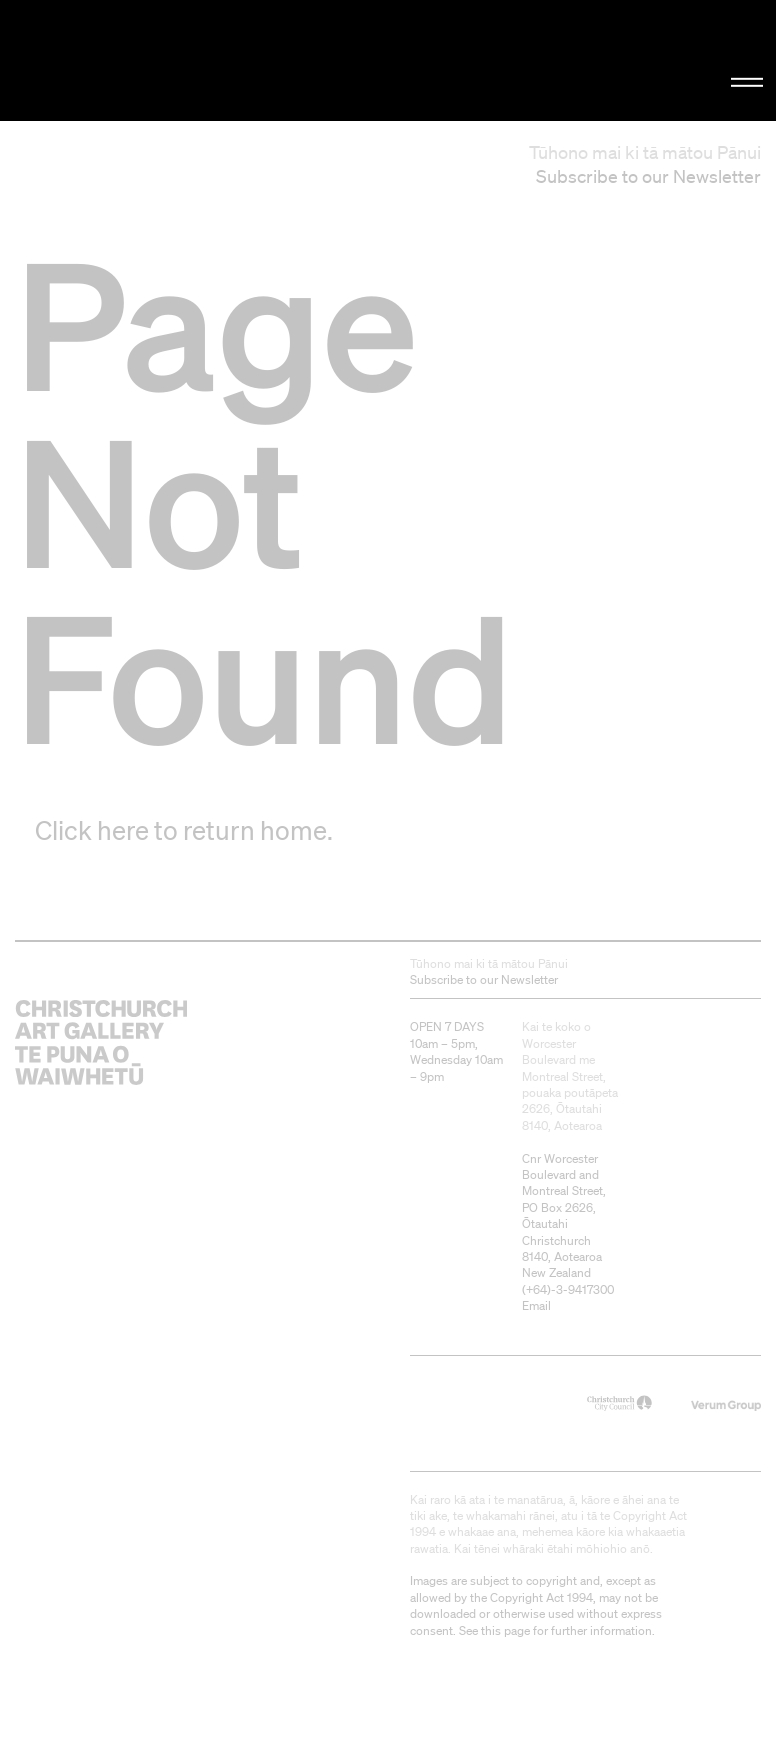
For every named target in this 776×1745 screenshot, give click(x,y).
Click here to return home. (184, 830)
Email (536, 1305)
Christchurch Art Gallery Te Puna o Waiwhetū (130, 60)
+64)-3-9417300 (570, 1289)
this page (505, 1630)
